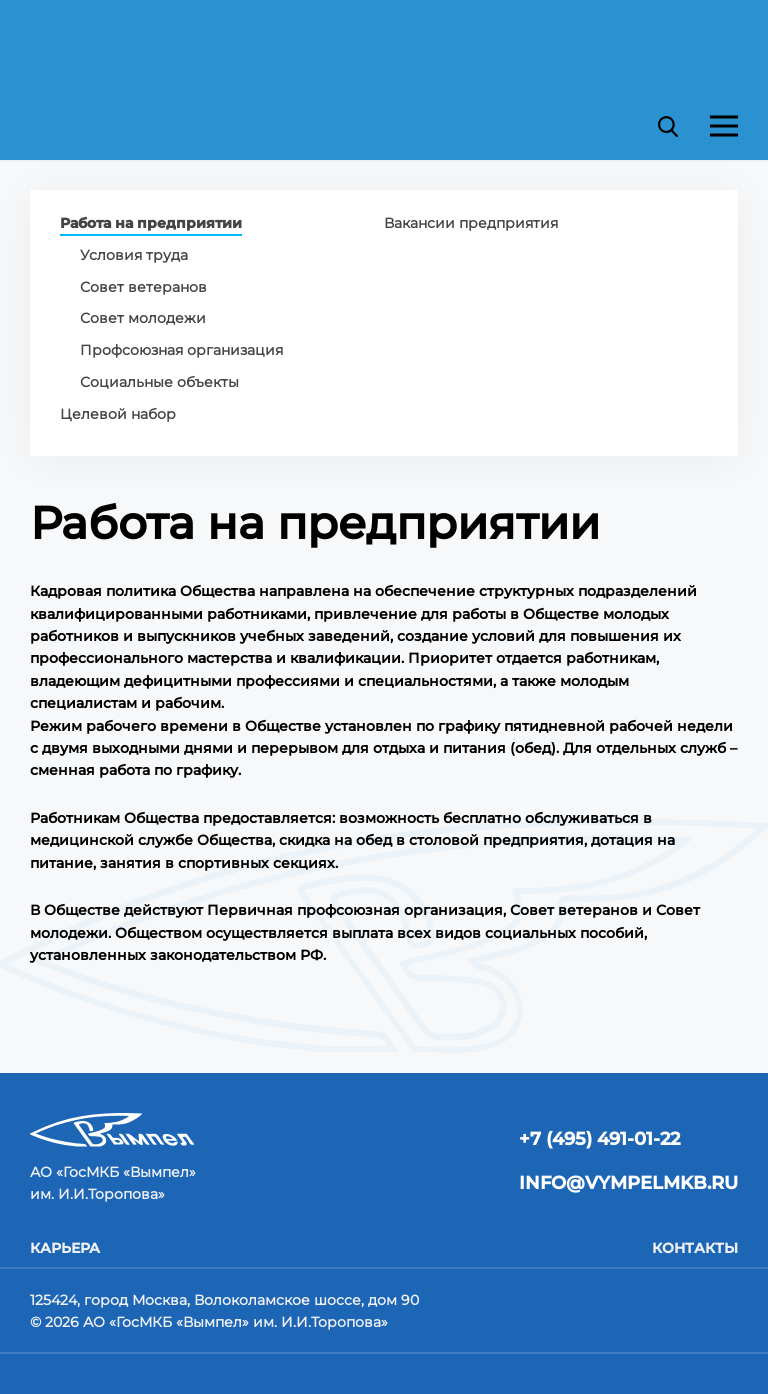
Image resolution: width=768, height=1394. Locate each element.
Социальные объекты (159, 382)
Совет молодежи (143, 318)
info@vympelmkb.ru (628, 1183)
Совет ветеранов (143, 287)
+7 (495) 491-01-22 (599, 1139)
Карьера (65, 1248)
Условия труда (134, 255)
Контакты (695, 1248)
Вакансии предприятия (471, 223)
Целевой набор (118, 414)
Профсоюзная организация (181, 350)
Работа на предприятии (151, 223)
